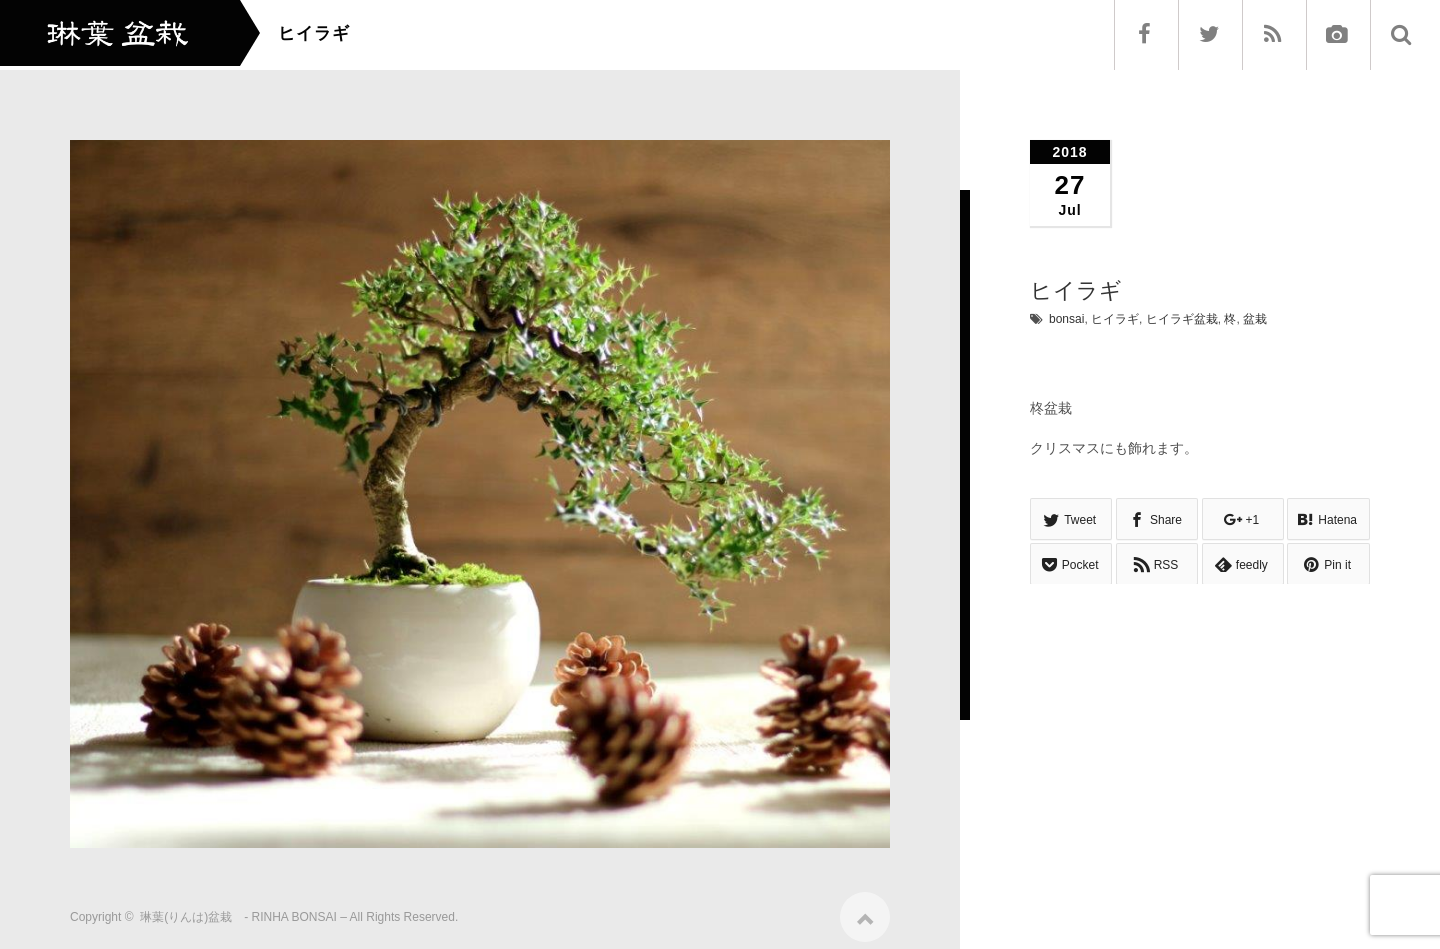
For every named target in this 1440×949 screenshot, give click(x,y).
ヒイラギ (1115, 319)
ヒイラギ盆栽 (1182, 319)
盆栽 (1255, 319)
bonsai (1066, 319)
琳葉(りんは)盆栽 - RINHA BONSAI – (243, 911)
